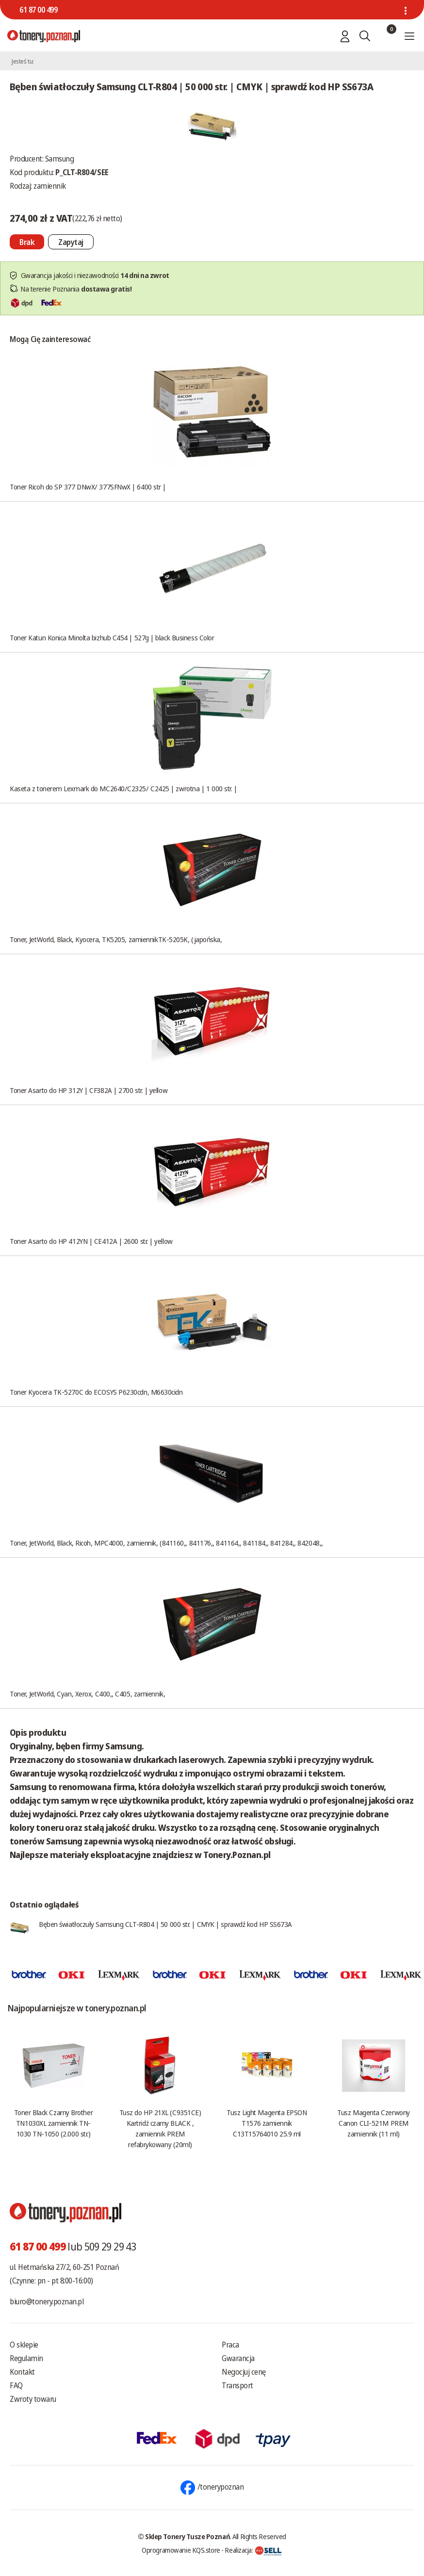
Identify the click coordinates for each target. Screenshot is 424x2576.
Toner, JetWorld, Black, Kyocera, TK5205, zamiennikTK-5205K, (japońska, (116, 939)
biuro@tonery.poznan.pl (46, 2301)
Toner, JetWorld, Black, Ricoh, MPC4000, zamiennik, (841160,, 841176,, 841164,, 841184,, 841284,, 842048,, (166, 1543)
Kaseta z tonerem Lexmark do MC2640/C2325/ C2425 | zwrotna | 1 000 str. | (123, 788)
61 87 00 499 (38, 9)
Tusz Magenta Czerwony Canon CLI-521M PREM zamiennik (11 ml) (373, 2122)
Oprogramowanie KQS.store (181, 2550)
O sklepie (24, 2344)
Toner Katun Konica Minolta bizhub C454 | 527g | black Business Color (112, 637)
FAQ (16, 2385)
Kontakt (22, 2371)
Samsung (59, 158)
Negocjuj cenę (244, 2371)
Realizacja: (253, 2550)
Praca (230, 2344)
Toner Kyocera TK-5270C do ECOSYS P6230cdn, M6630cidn (96, 1392)
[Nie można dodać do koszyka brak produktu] (27, 241)
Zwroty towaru (33, 2399)
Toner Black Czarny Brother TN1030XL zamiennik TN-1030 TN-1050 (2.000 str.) (53, 2122)
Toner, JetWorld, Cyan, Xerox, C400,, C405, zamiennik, (87, 1693)
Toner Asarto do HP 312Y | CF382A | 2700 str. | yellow (88, 1090)
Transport (237, 2385)
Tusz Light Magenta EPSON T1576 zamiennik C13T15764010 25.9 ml (267, 2122)
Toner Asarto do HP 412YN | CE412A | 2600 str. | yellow (91, 1241)
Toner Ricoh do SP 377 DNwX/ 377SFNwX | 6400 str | (88, 486)
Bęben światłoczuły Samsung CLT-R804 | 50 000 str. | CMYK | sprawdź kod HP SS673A (165, 1924)
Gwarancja (238, 2358)
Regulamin (26, 2358)
